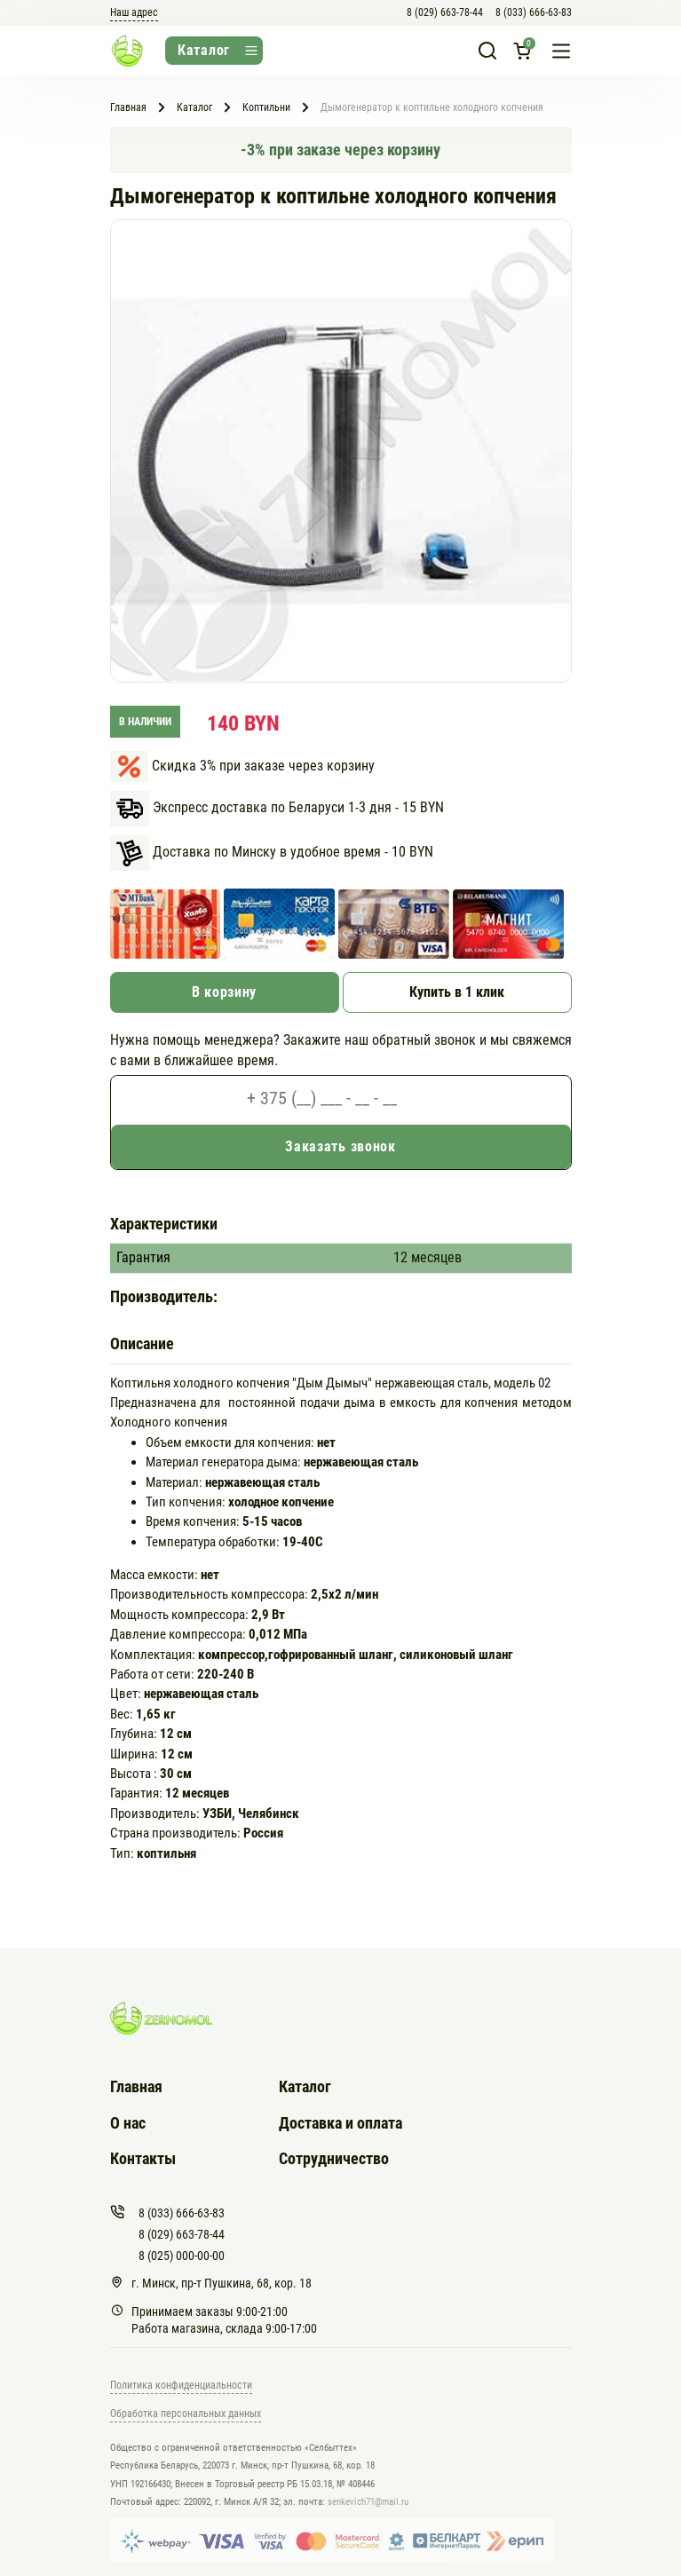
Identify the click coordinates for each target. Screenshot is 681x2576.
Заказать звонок (340, 1146)
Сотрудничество (334, 2158)
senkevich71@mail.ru (368, 2502)
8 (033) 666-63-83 (533, 12)
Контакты (143, 2158)
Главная (136, 2086)
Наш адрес (134, 12)
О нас (128, 2123)
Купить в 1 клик (456, 992)
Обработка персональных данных (185, 2413)
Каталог (305, 2086)
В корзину (224, 992)
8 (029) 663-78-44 (445, 12)
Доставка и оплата (340, 2123)
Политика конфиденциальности (181, 2385)
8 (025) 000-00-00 (182, 2255)
